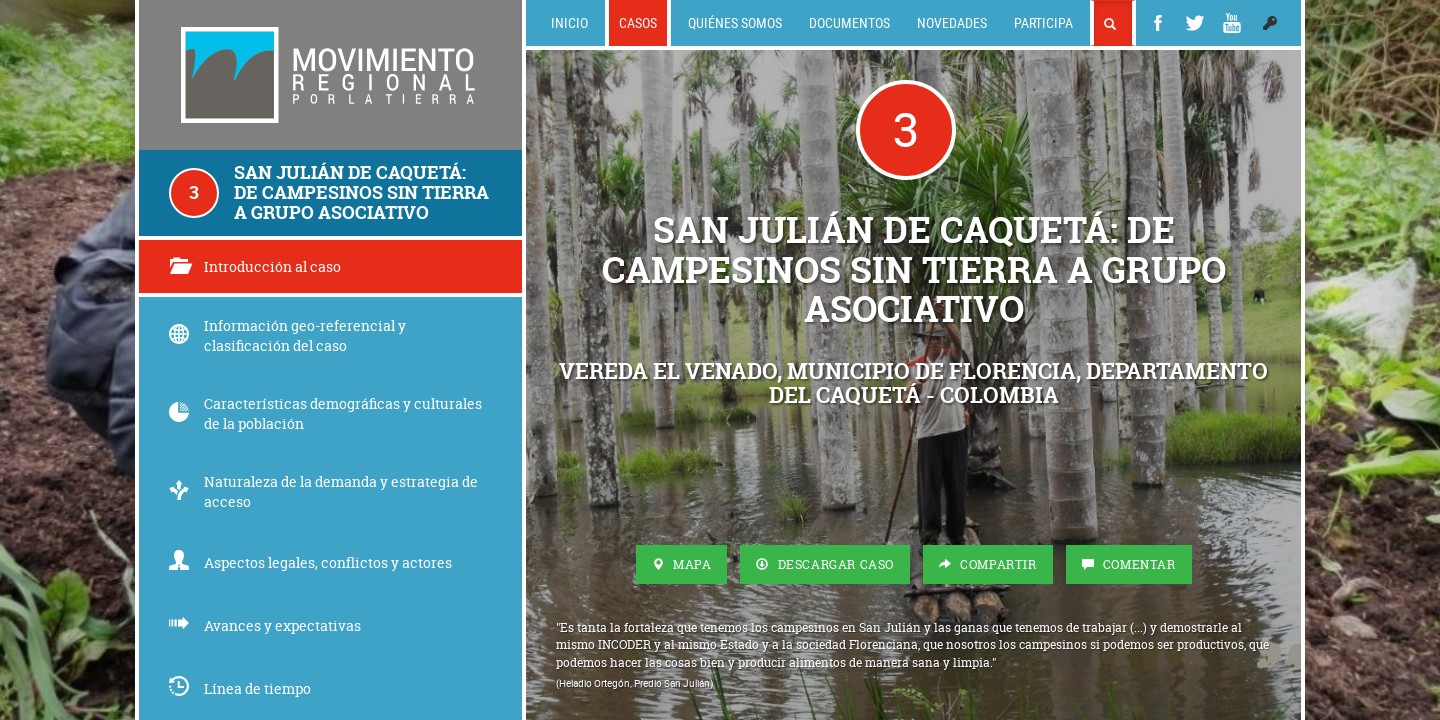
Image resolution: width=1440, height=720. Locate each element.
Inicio (569, 22)
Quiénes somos (735, 22)
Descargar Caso (825, 564)
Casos (638, 22)
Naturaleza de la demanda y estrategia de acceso (323, 491)
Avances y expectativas (265, 625)
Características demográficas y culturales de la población (325, 413)
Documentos (849, 22)
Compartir (988, 564)
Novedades (952, 22)
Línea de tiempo (240, 688)
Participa (1043, 22)
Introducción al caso (255, 266)
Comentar (1129, 564)
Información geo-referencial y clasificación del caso (287, 335)
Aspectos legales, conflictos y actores (310, 562)
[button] (1270, 23)
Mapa (682, 564)
